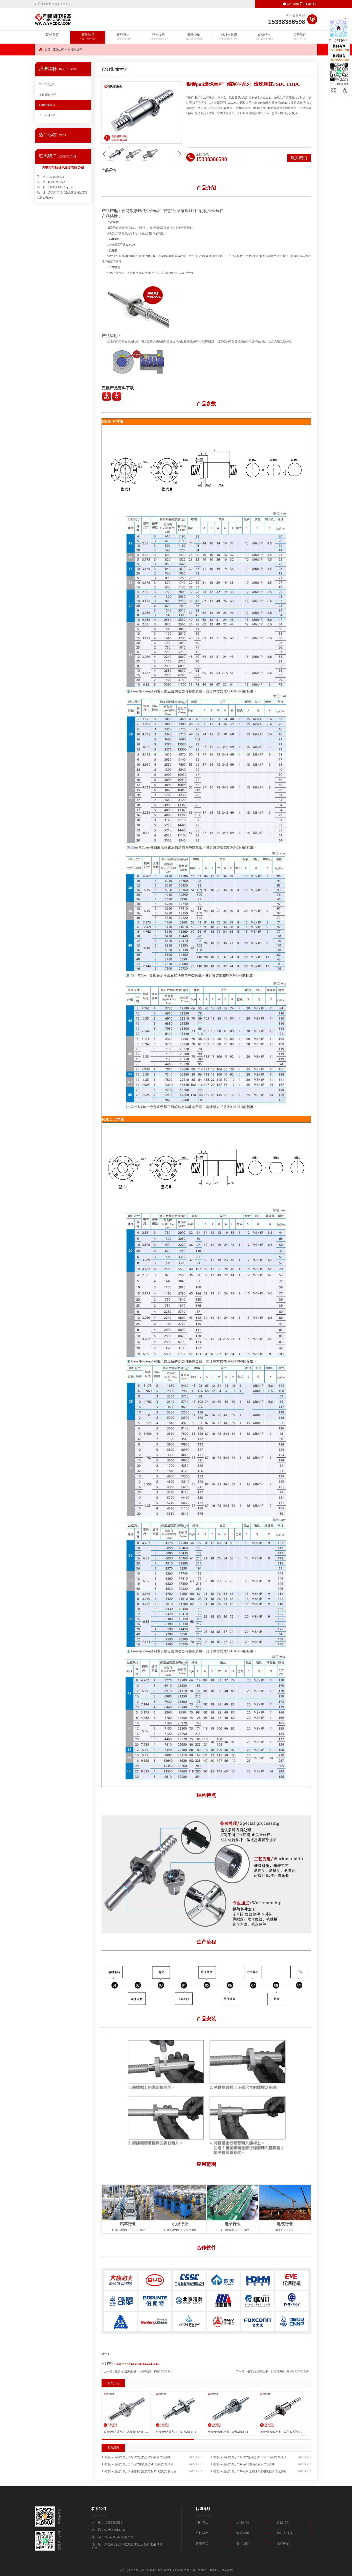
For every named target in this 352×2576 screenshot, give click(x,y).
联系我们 (299, 158)
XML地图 (293, 3)
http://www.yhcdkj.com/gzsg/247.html (137, 2363)
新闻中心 (283, 2544)
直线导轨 (123, 37)
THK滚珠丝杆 (47, 115)
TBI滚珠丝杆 (47, 84)
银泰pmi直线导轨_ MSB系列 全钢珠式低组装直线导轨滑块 (249, 2472)
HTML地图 (310, 3)
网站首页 (52, 37)
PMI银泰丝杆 (74, 49)
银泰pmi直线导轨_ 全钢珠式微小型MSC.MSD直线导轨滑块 (249, 2457)
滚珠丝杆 (87, 37)
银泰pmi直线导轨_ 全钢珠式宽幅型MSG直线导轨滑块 (137, 2457)
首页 (47, 49)
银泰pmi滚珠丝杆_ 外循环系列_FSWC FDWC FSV (278, 2371)
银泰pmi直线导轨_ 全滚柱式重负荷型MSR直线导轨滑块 (138, 2464)
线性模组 (158, 37)
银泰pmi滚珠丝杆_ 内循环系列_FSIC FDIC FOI (143, 2371)
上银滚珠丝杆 (47, 94)
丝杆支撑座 (229, 37)
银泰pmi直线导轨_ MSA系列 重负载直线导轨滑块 (244, 2464)
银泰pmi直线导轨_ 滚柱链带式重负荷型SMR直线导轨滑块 (140, 2472)
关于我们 (299, 37)
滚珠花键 (193, 37)
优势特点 (264, 37)
